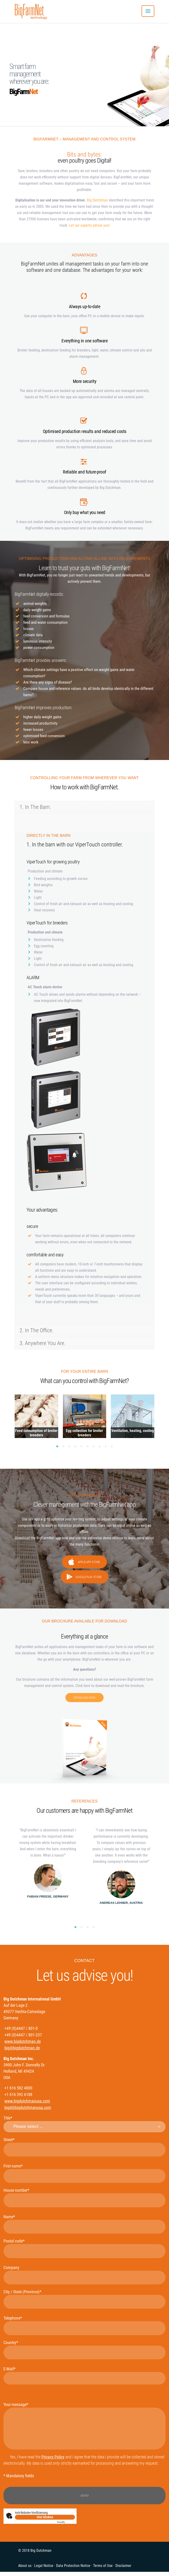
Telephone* (84, 2325)
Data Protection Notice (73, 2565)
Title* (84, 2124)
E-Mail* (84, 2375)
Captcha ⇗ (66, 2522)
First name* (84, 2173)
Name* (84, 2224)
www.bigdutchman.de (22, 2041)
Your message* (84, 2426)
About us (24, 2565)
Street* (84, 2147)
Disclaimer (123, 2565)
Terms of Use (103, 2565)
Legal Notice (43, 2565)
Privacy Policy (52, 2456)
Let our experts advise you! (89, 225)
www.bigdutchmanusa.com (27, 2101)
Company (84, 2274)
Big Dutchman (97, 200)
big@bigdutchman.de (22, 2047)
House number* (84, 2197)
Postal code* (84, 2248)
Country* (84, 2349)
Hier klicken (45, 2517)
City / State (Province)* (84, 2299)
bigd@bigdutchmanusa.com (27, 2107)
